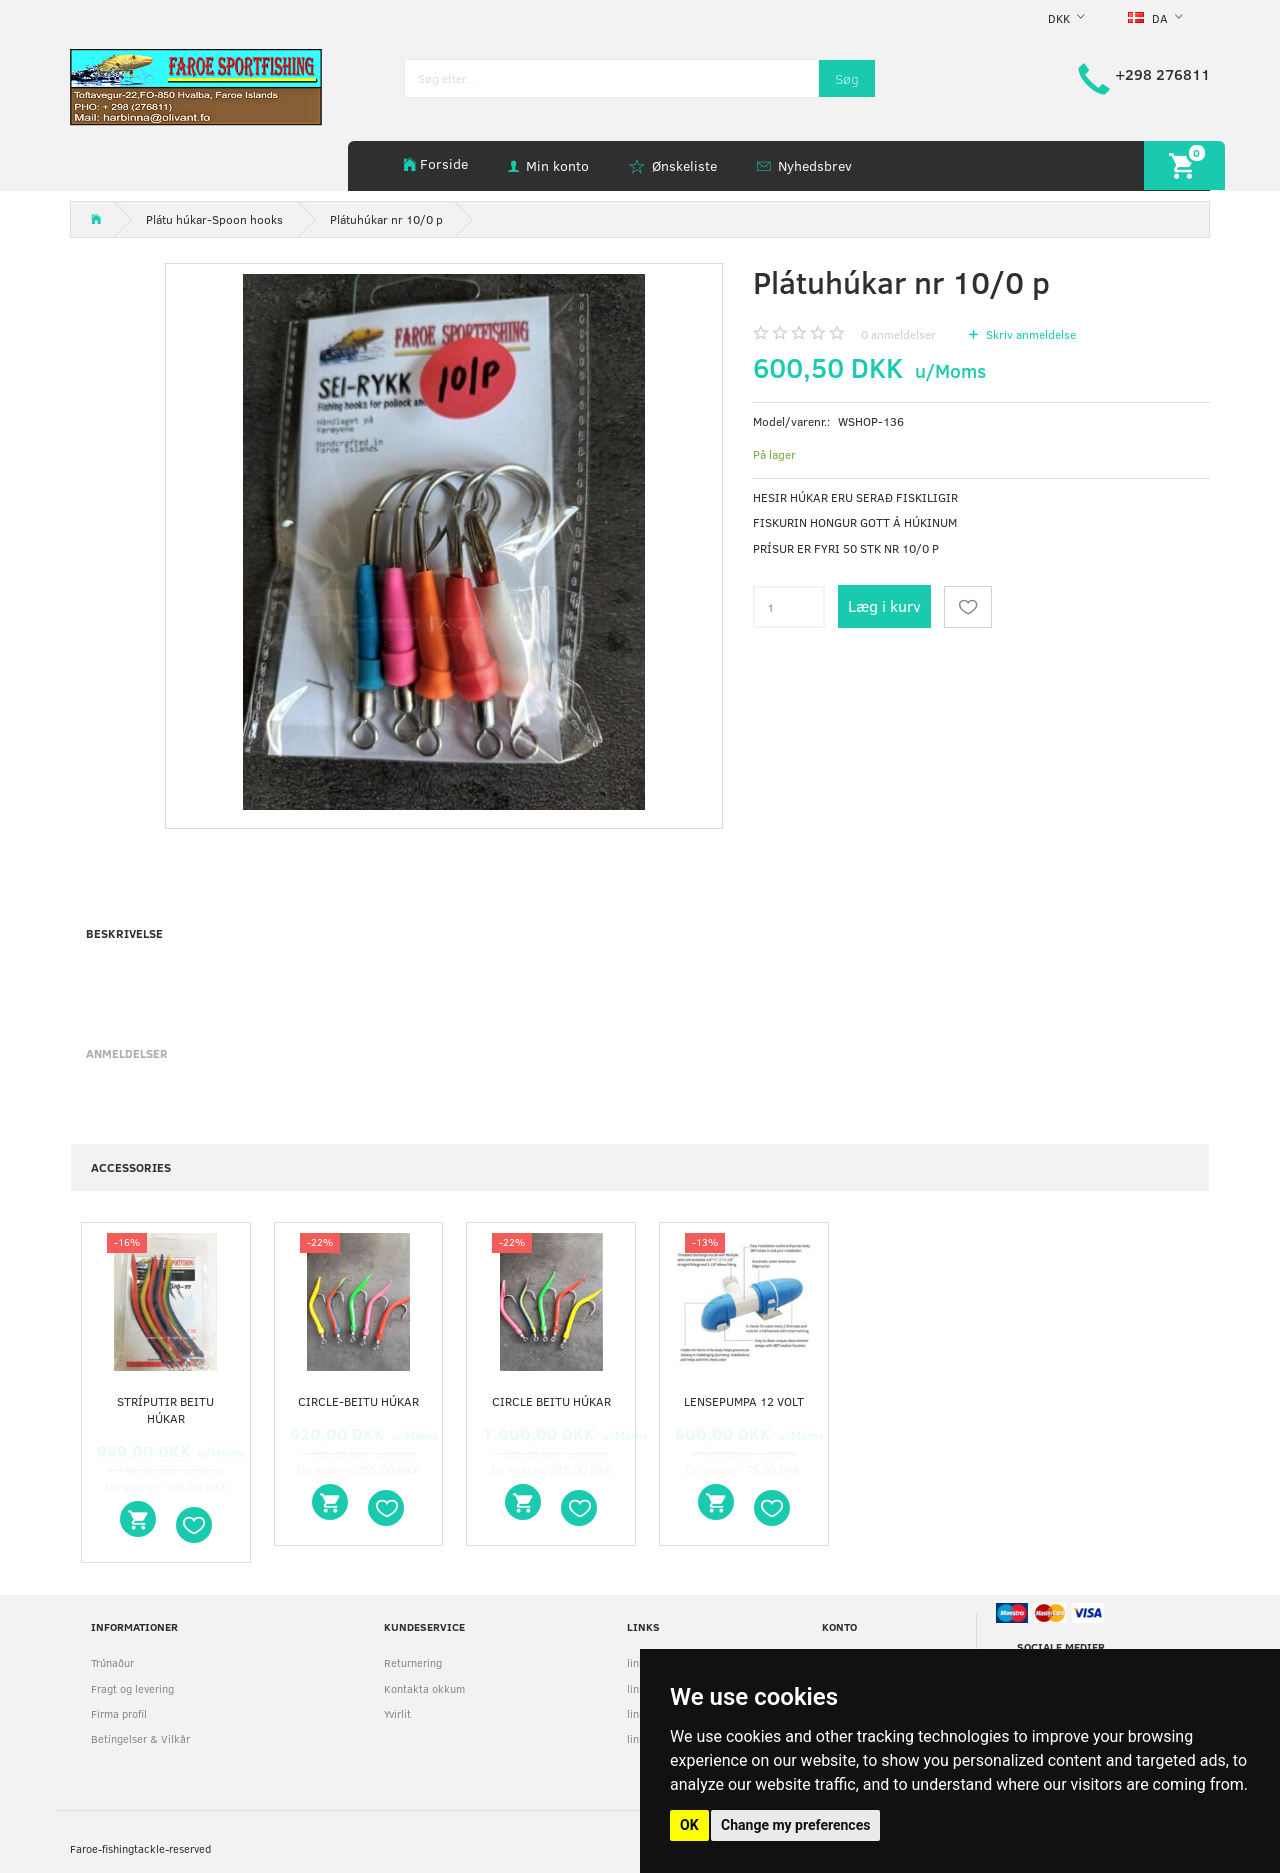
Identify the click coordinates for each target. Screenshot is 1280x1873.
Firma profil (119, 1713)
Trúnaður (112, 1662)
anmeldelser (898, 334)
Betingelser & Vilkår (140, 1738)
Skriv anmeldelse (1029, 334)
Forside (444, 163)
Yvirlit (397, 1713)
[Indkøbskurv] (1184, 165)
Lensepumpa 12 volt (744, 1401)
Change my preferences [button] (795, 1825)
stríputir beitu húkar (165, 1409)
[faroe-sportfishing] (196, 85)
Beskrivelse (124, 933)
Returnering (413, 1662)
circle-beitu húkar (358, 1401)
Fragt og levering (132, 1688)
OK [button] (689, 1825)
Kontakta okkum (424, 1688)
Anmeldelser (127, 1053)
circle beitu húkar (551, 1401)
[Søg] (847, 78)
